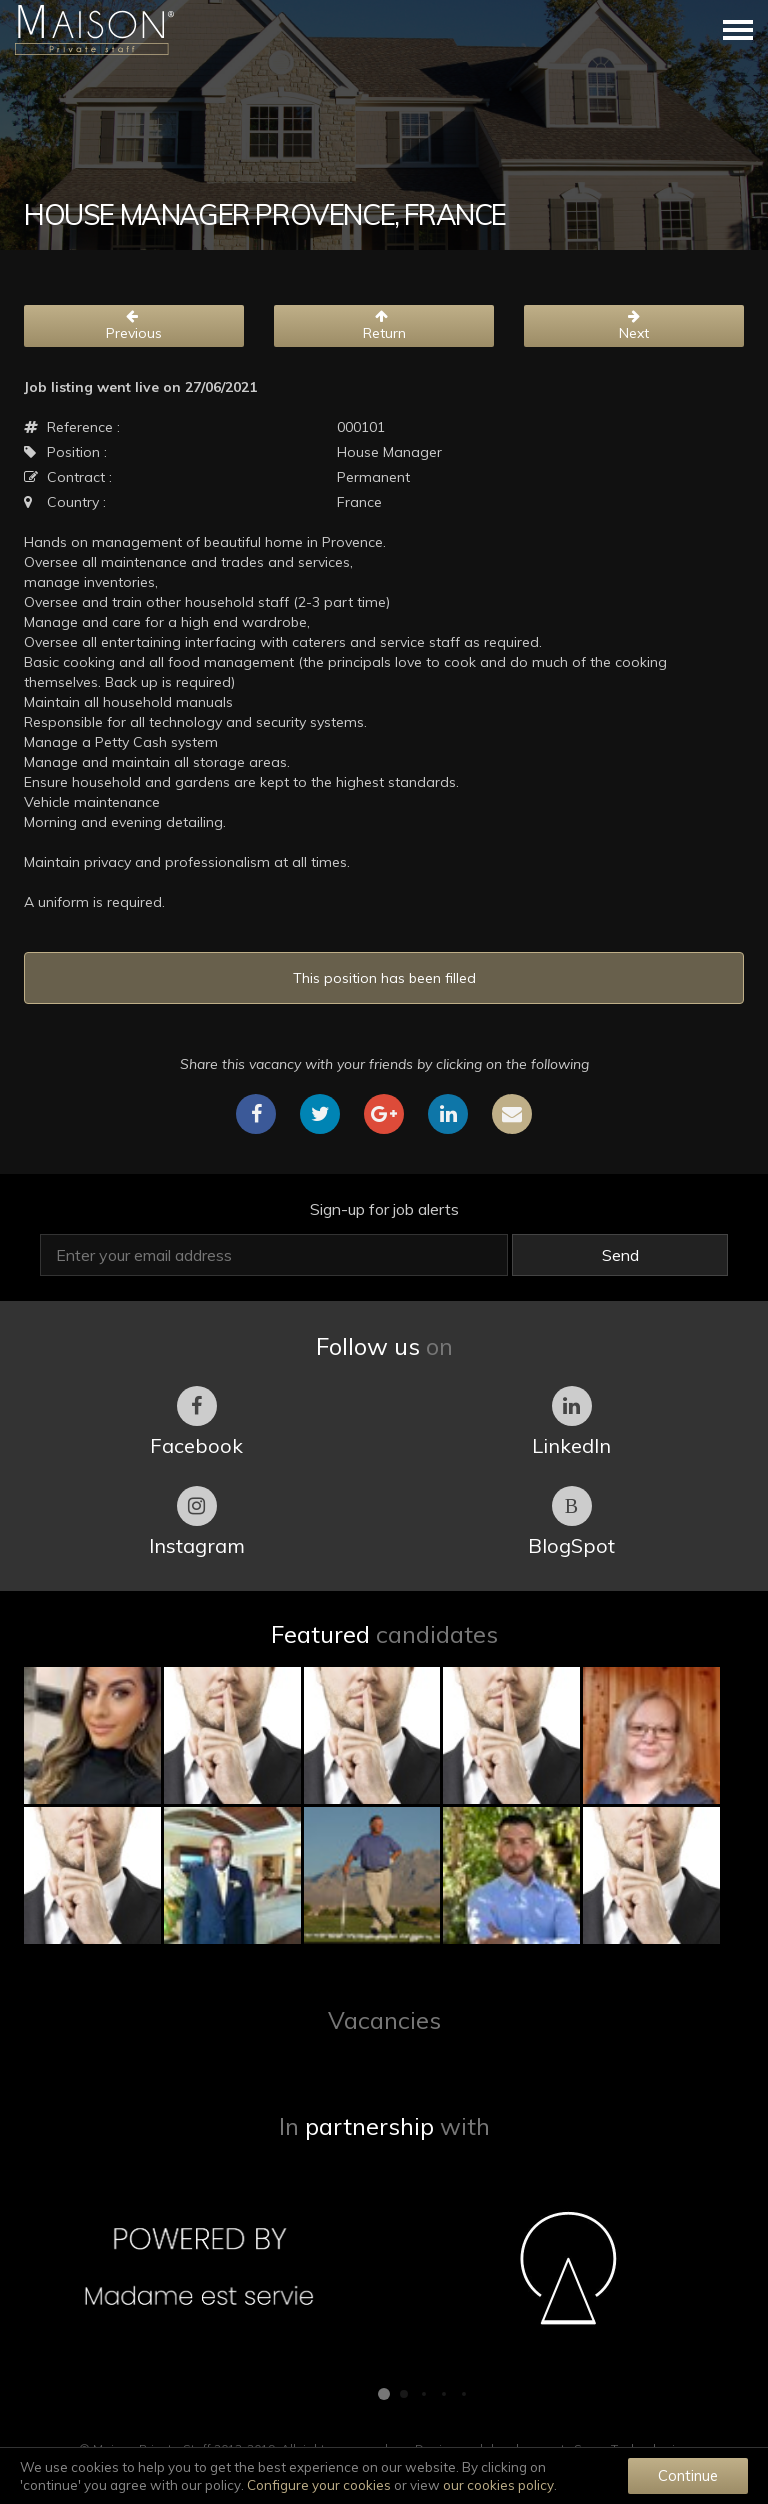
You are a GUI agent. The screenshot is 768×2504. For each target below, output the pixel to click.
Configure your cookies (319, 2485)
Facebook (196, 1422)
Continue (688, 2475)
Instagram (197, 1522)
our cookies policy (498, 2485)
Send (620, 1255)
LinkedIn (571, 1422)
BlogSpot (571, 1522)
